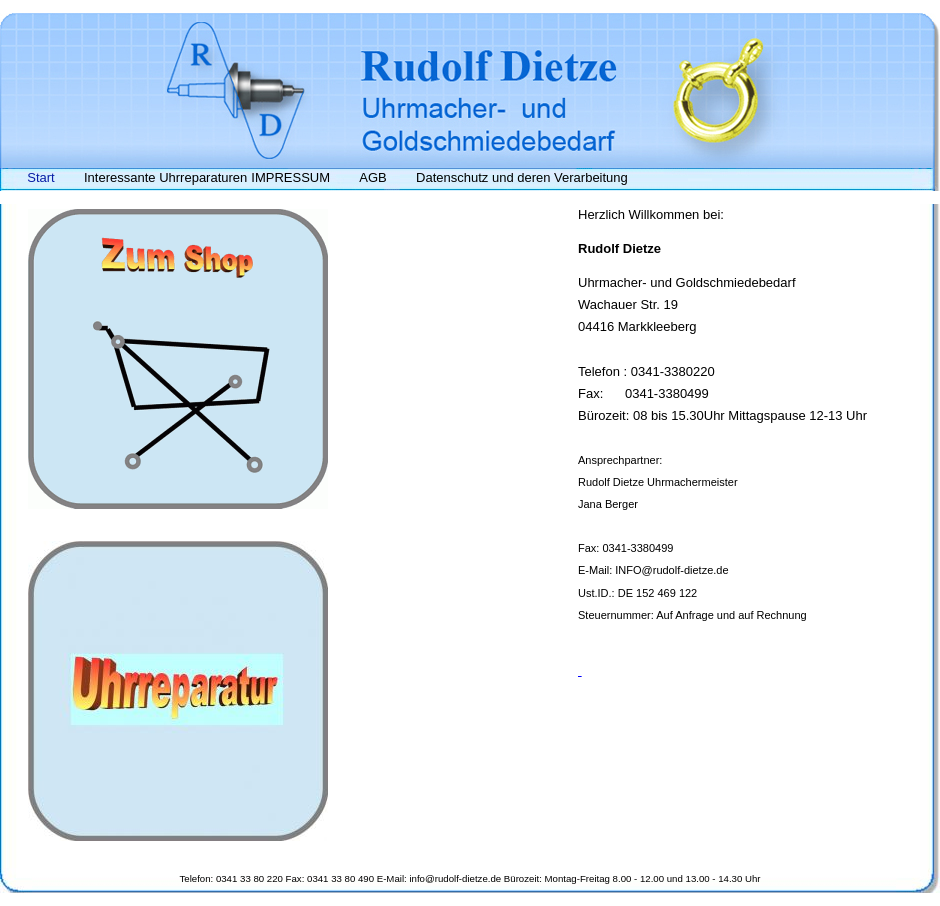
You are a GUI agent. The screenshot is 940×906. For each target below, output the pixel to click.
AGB (372, 177)
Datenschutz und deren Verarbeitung (522, 177)
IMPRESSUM (290, 177)
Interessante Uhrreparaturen (165, 177)
